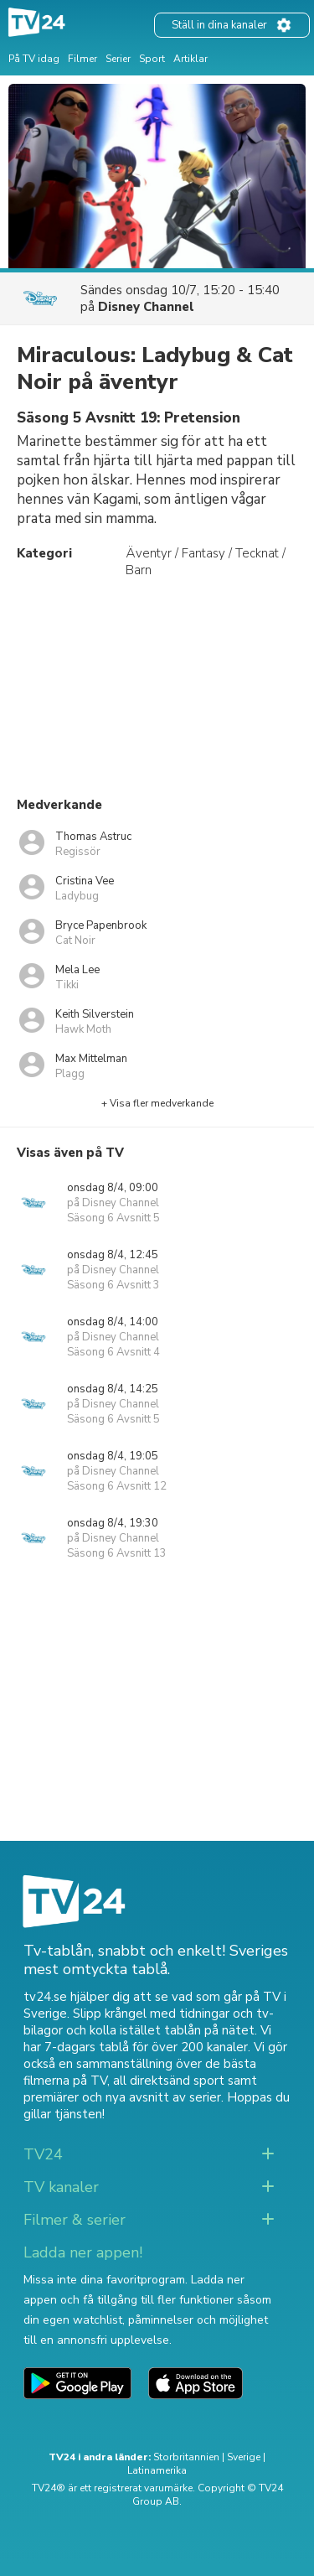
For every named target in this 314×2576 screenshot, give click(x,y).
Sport (152, 58)
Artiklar (190, 58)
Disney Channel (146, 306)
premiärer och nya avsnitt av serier (122, 2097)
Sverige (243, 2457)
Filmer (82, 58)
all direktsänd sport (168, 2080)
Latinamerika (157, 2470)
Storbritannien (186, 2457)
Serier (118, 58)
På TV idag (33, 58)
